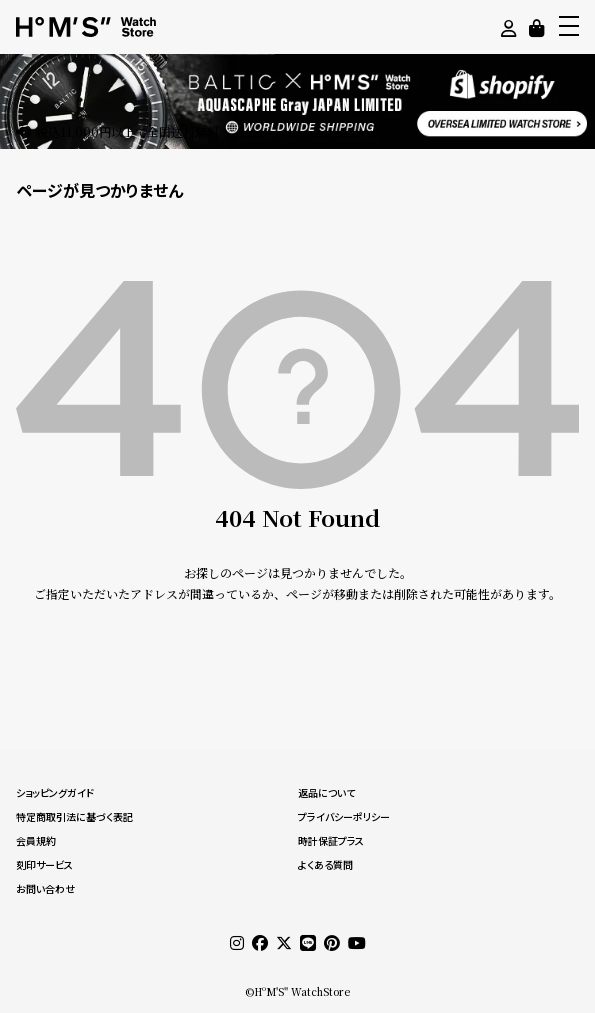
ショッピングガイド (55, 793)
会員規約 (36, 841)
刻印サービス (44, 865)
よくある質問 (325, 865)
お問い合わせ (45, 889)
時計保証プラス (331, 841)
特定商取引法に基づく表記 (74, 817)
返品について (326, 793)
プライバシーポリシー (344, 817)
